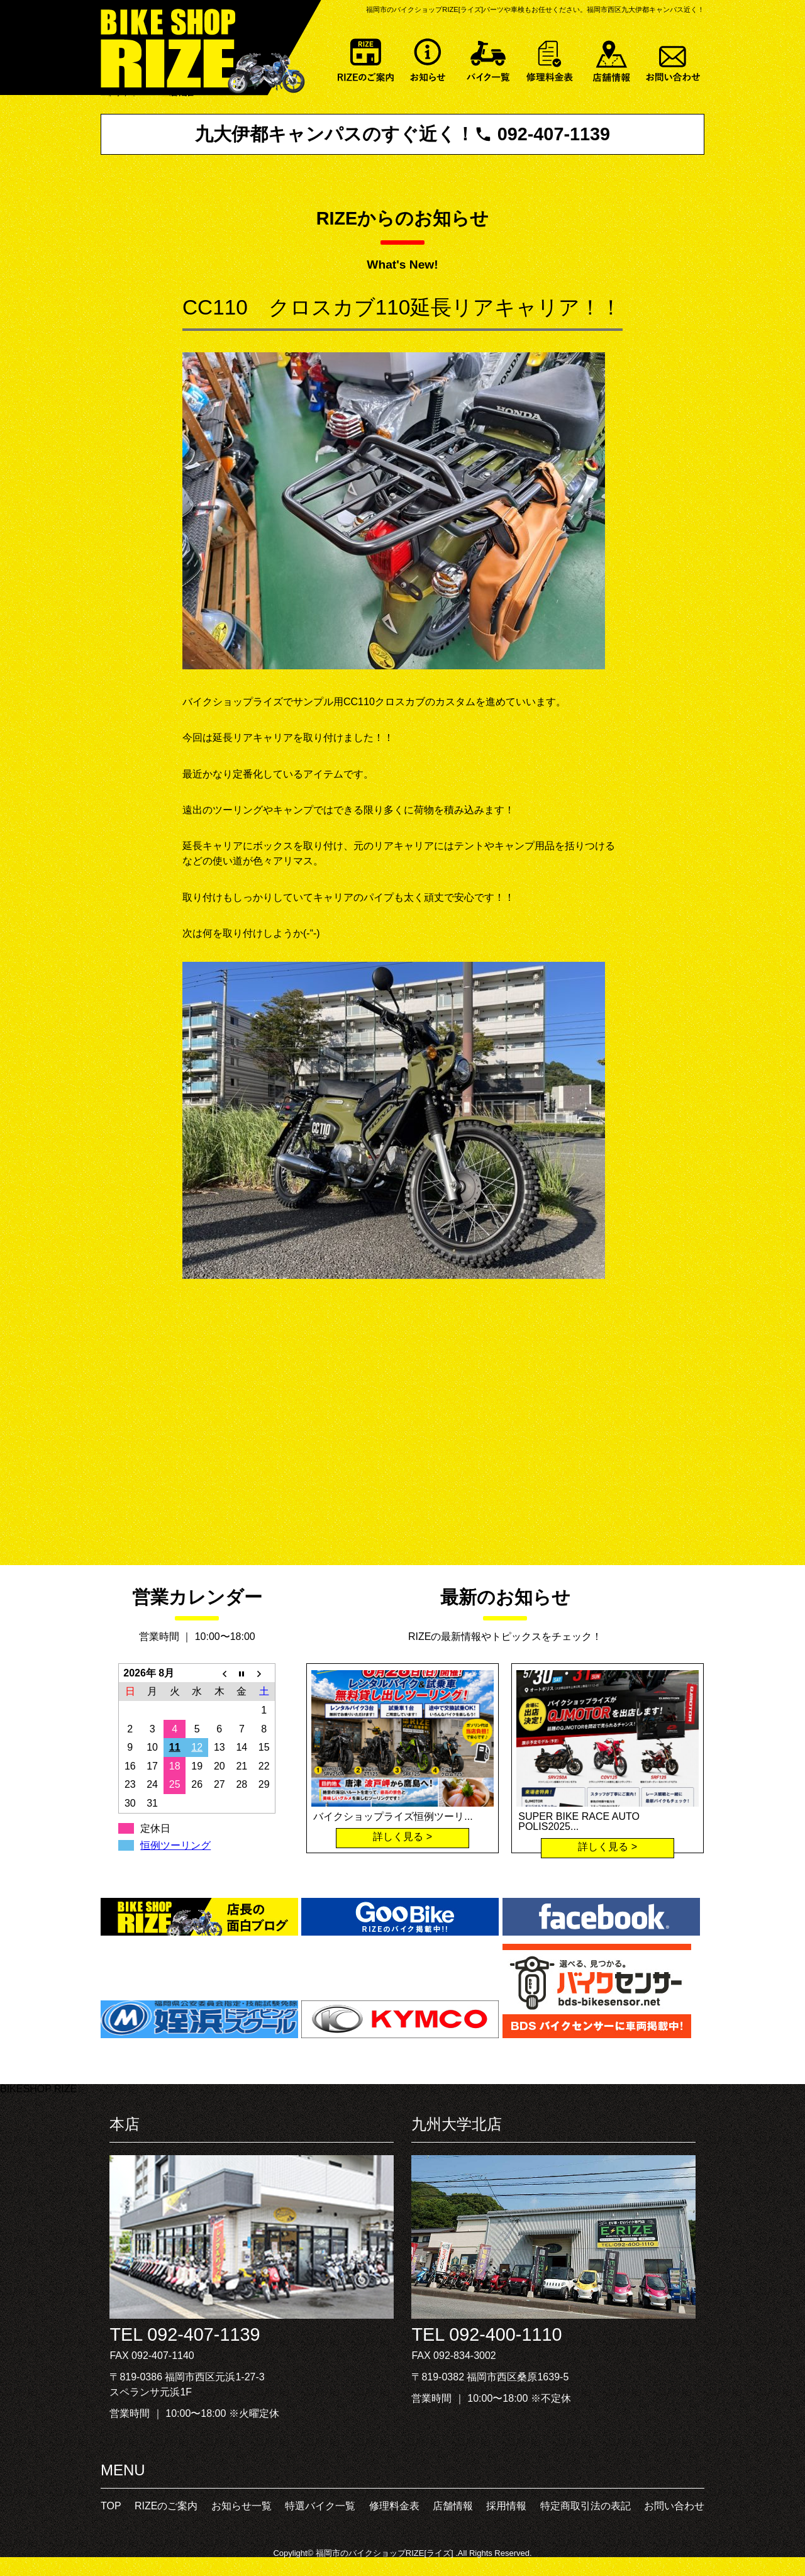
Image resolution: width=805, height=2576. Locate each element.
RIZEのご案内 (365, 58)
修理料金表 (550, 58)
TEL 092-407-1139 (184, 2334)
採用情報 (506, 2506)
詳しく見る (398, 1836)
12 (197, 1747)
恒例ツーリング (175, 1845)
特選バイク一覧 (488, 58)
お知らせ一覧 (427, 58)
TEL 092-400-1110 (486, 2334)
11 (174, 1747)
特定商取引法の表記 (585, 2506)
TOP (111, 2506)
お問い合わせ (673, 58)
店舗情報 (612, 58)
